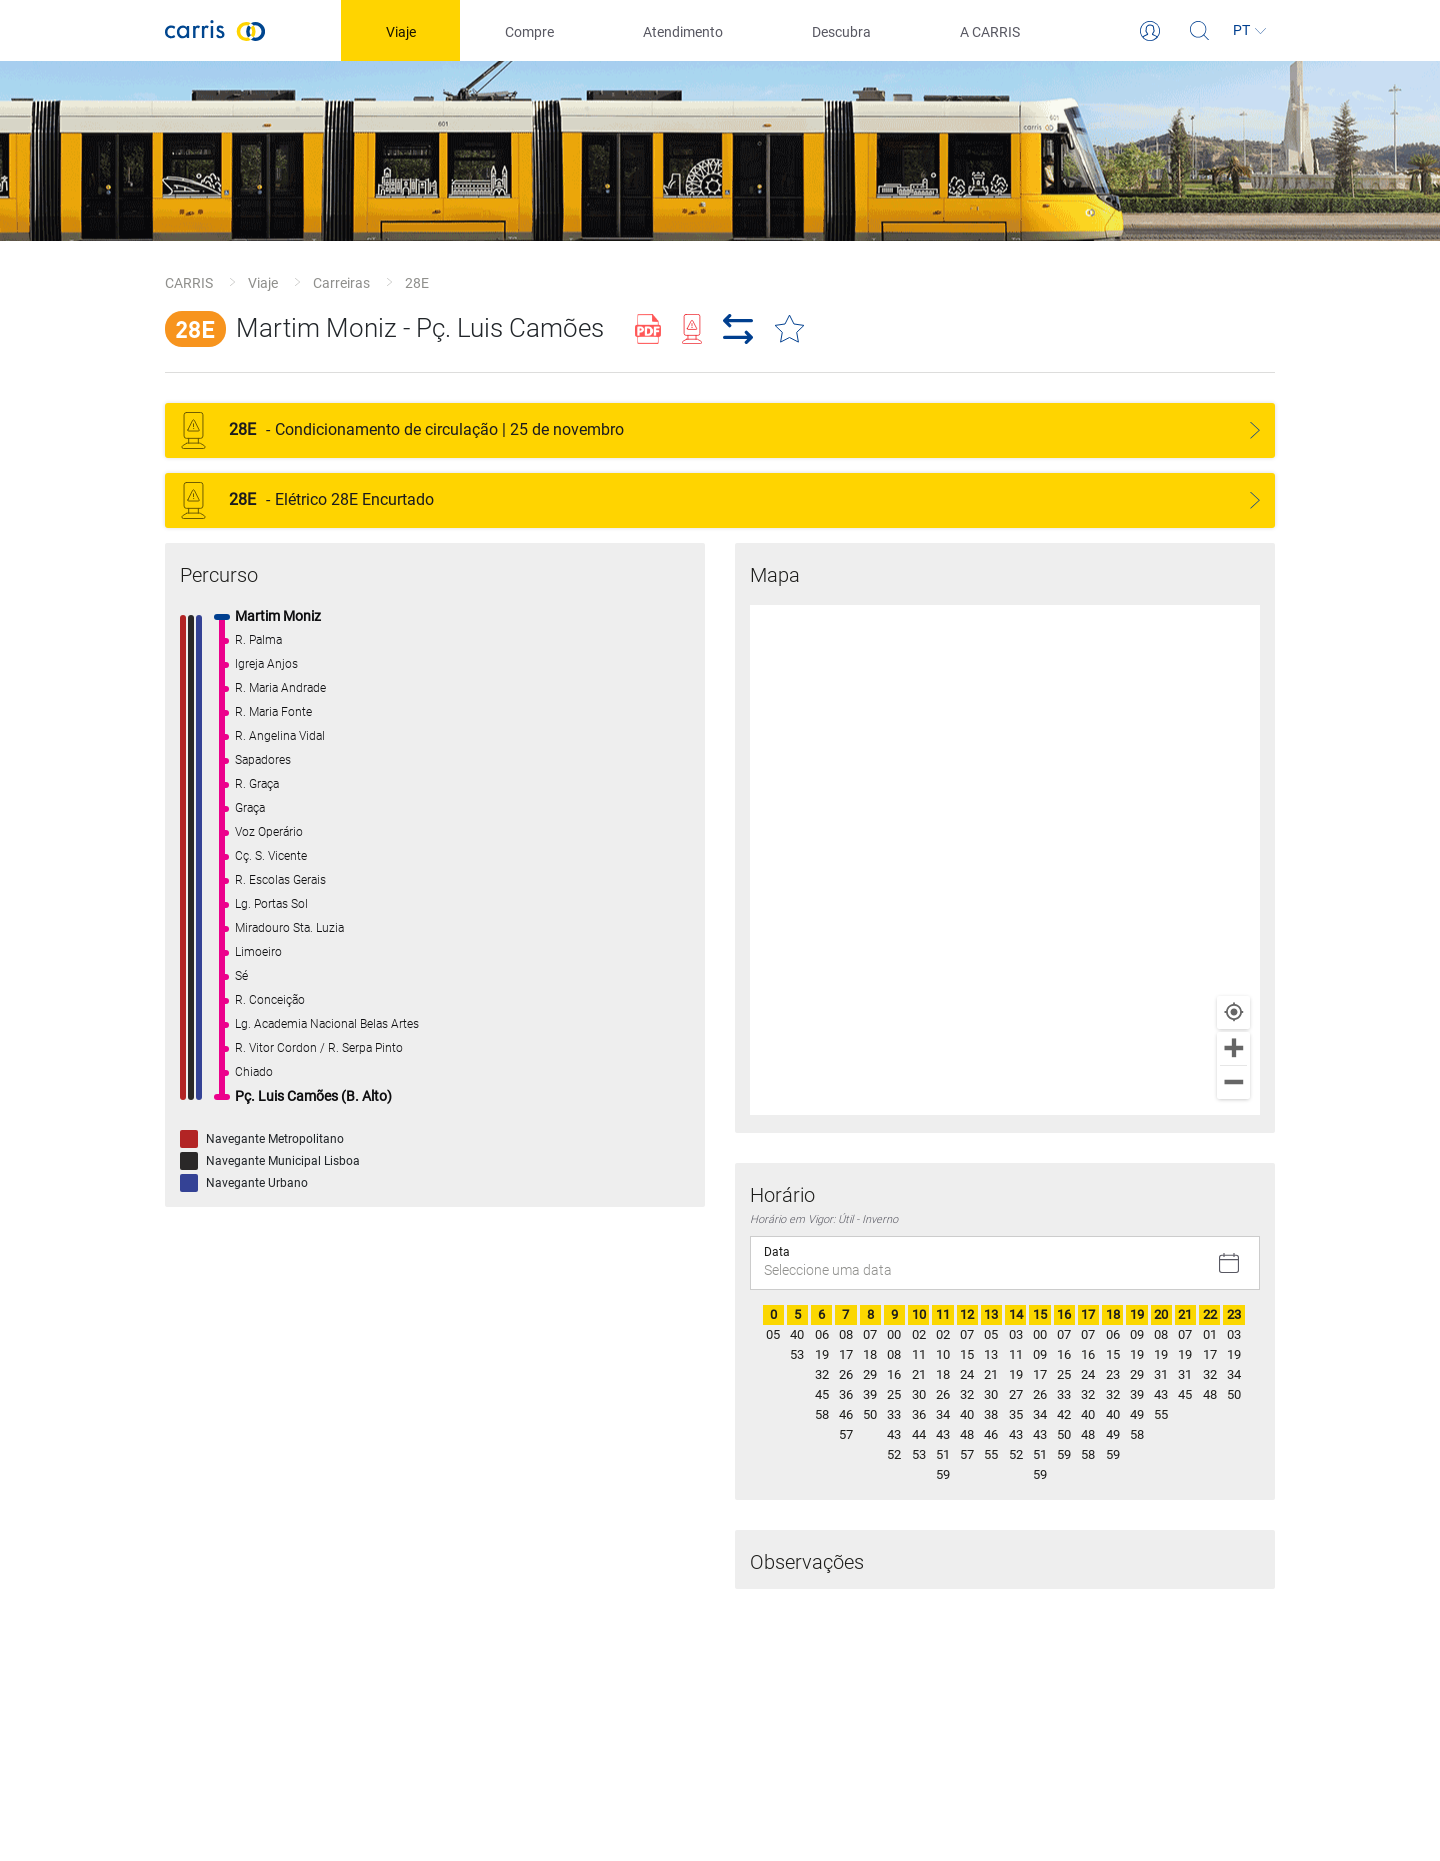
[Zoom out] (1233, 1082)
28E (417, 283)
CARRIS (189, 283)
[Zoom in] (1233, 1048)
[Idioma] (1250, 31)
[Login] (1150, 31)
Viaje (263, 283)
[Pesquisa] (1200, 31)
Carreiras (341, 283)
